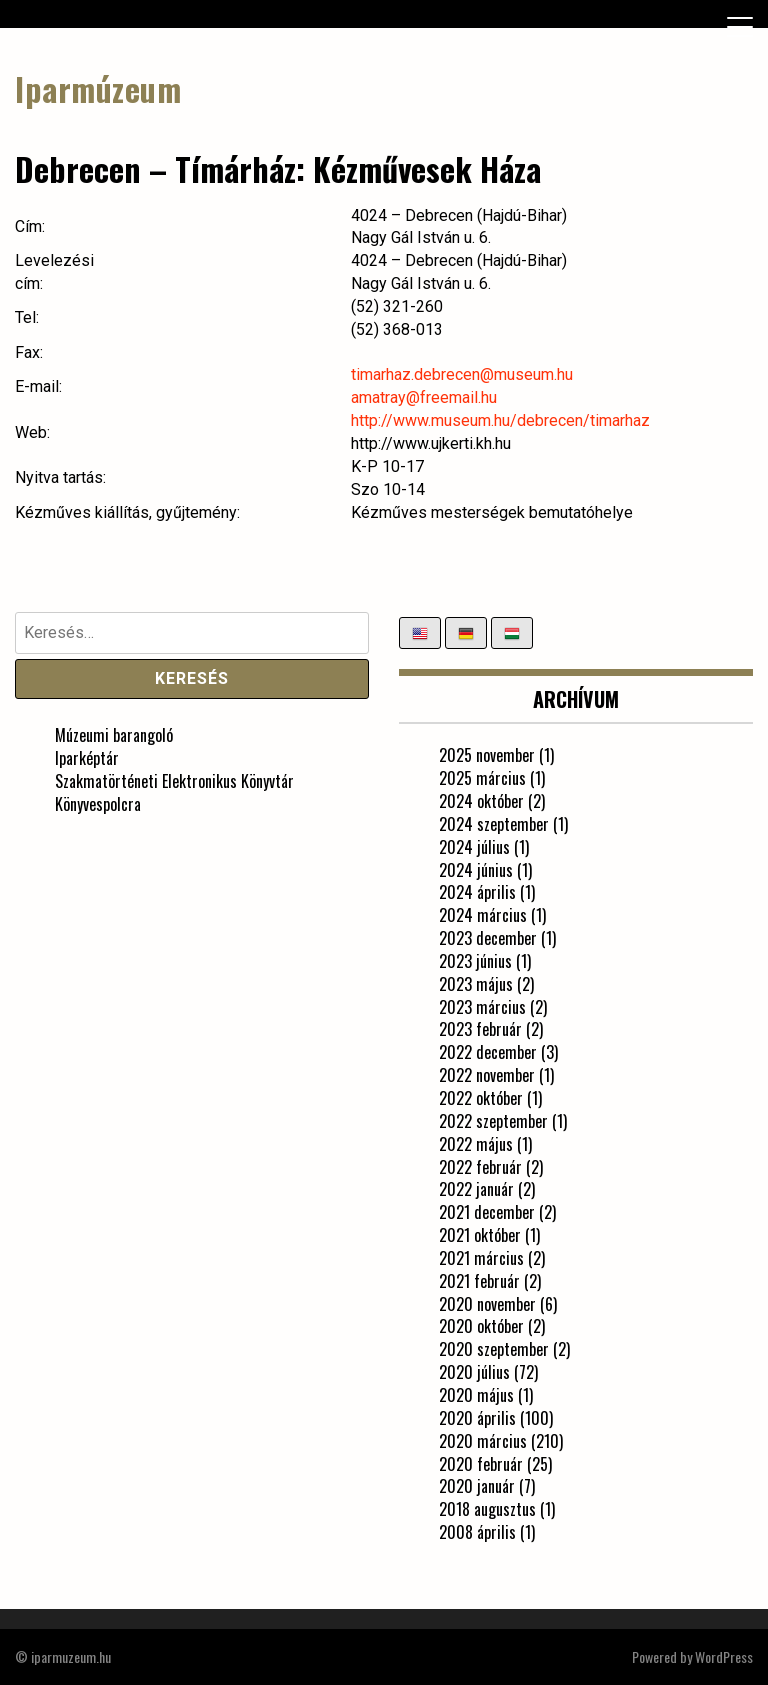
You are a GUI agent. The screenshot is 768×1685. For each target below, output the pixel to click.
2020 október (481, 1326)
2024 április (477, 892)
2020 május (476, 1395)
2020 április (477, 1418)
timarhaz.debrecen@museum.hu (462, 374)
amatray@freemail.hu (424, 397)
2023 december (488, 938)
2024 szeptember (494, 824)
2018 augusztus (487, 1509)
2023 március (482, 1007)
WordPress (724, 1656)
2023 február (480, 1029)
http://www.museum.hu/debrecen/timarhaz (500, 420)
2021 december (487, 1212)
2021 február (479, 1281)
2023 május (476, 984)
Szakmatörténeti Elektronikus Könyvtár (174, 781)
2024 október (481, 801)
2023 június (475, 961)
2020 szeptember (494, 1349)
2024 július (474, 847)
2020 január (477, 1486)
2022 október (481, 1098)
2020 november (487, 1304)
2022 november (487, 1075)
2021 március (481, 1258)
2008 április (477, 1532)
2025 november (487, 755)
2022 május (476, 1144)
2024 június (476, 870)
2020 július (474, 1372)
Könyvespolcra (98, 804)
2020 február (481, 1464)
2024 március (483, 915)
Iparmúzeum (98, 88)
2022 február (480, 1167)
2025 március (482, 778)
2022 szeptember (493, 1121)
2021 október (480, 1235)
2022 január (476, 1189)
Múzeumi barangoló (114, 735)
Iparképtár (87, 758)
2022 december (488, 1052)
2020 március (483, 1441)
